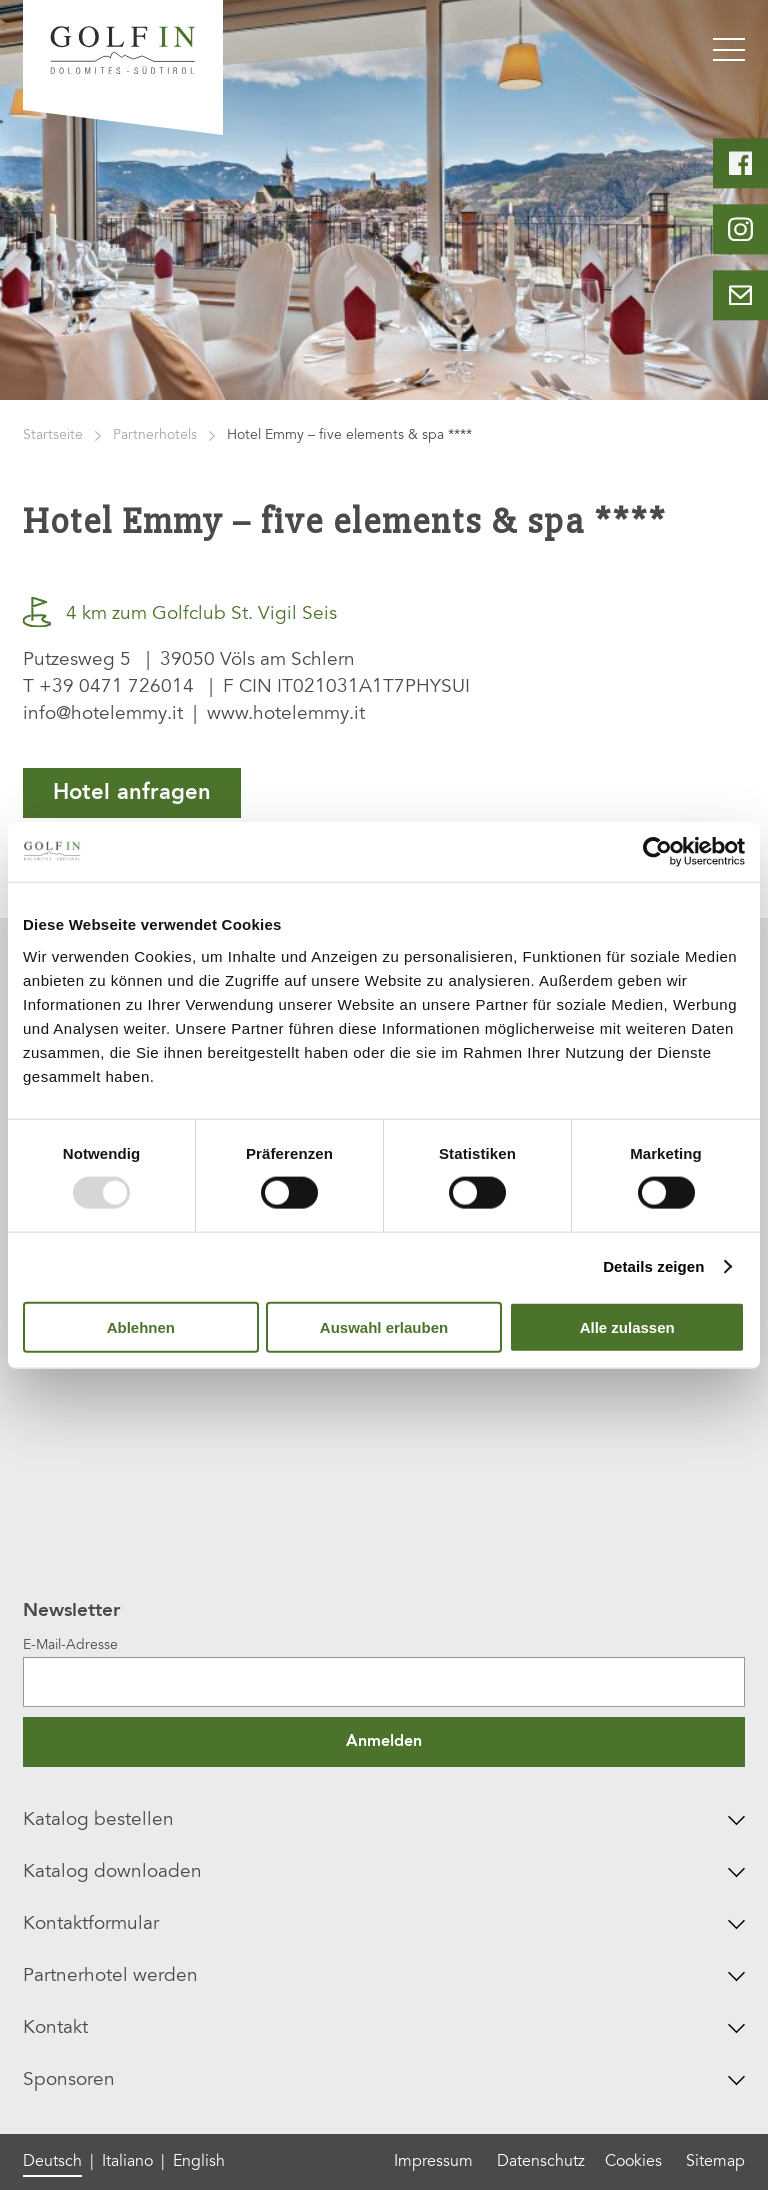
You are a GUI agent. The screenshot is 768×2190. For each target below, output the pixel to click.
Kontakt (384, 2028)
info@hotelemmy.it (103, 714)
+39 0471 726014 (116, 687)
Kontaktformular (384, 1924)
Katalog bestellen (384, 1820)
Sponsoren (384, 2080)
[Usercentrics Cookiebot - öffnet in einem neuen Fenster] (657, 852)
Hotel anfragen (132, 793)
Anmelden (384, 1742)
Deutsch (52, 2162)
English (199, 2162)
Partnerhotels (155, 436)
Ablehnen (141, 1326)
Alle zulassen (627, 1326)
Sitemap (715, 2162)
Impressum (433, 2162)
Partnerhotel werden (384, 1976)
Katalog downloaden (384, 1872)
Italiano (127, 2162)
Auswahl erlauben (384, 1326)
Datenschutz (541, 2162)
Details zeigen (653, 1266)
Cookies (633, 2162)
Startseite (53, 436)
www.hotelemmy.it (286, 714)
